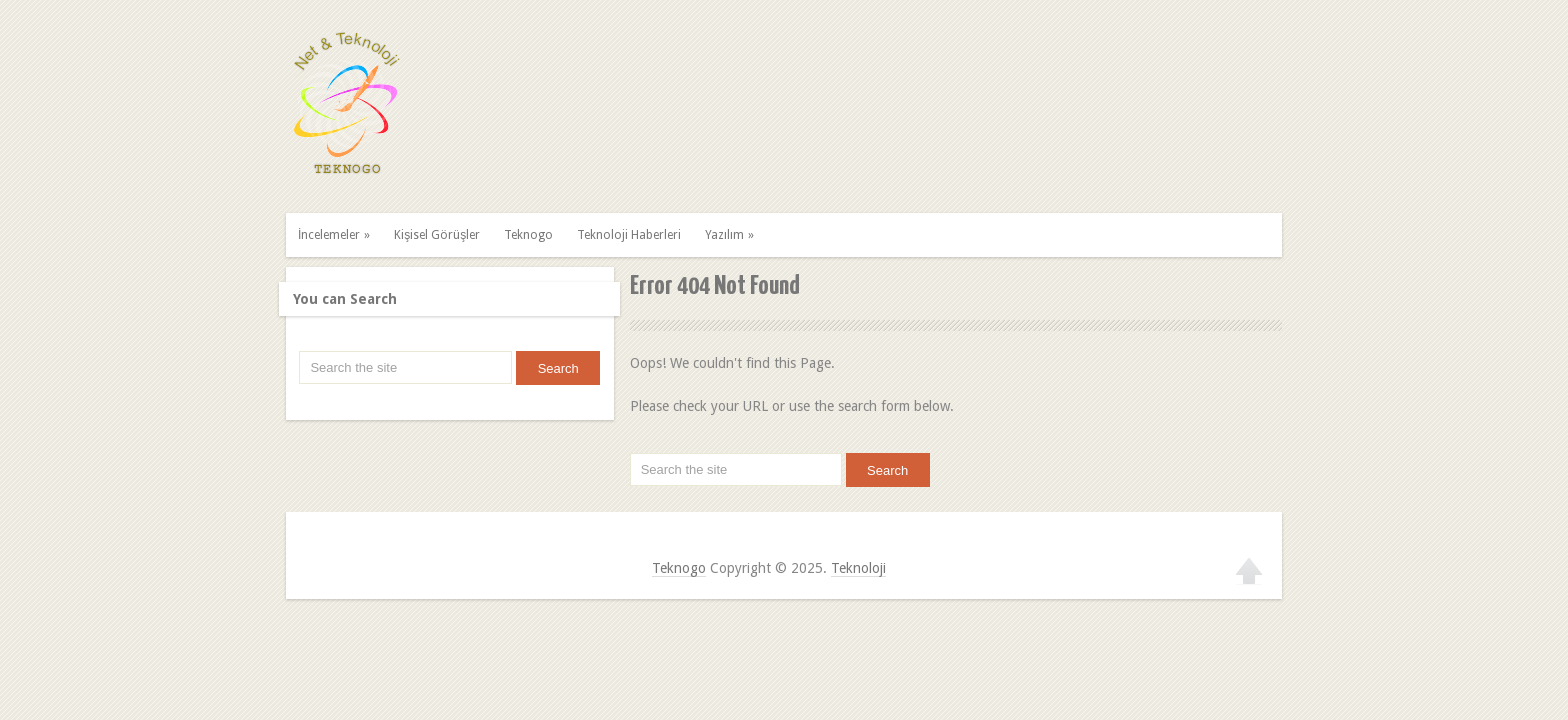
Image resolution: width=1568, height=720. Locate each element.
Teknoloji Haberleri (629, 235)
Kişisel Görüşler (437, 235)
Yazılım (732, 235)
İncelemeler (336, 235)
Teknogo (528, 235)
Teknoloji (858, 568)
